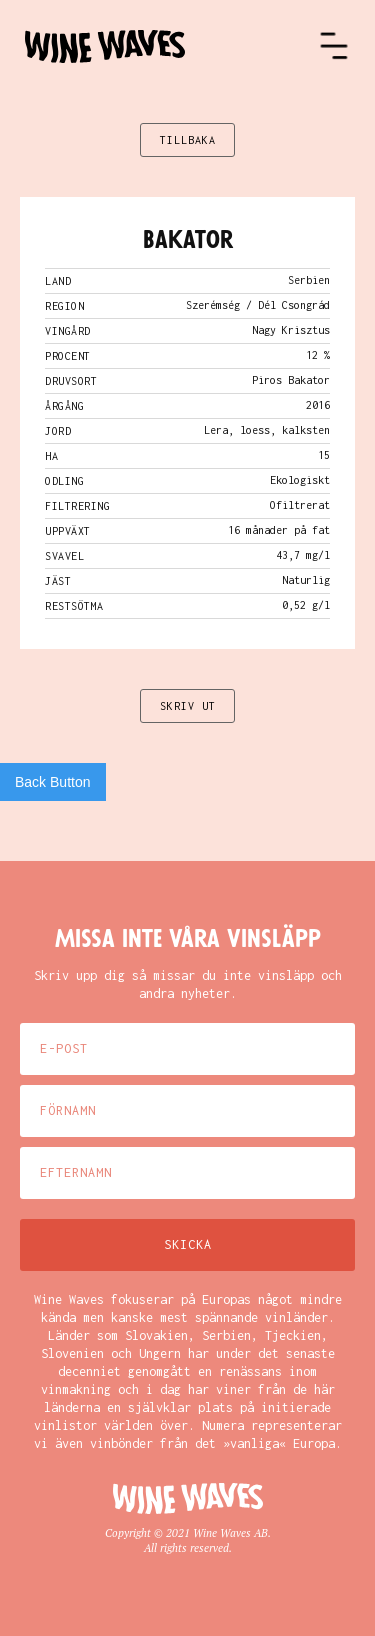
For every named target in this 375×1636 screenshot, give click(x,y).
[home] (171, 46)
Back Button (53, 782)
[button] (334, 46)
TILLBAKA (188, 140)
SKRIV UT (188, 706)
